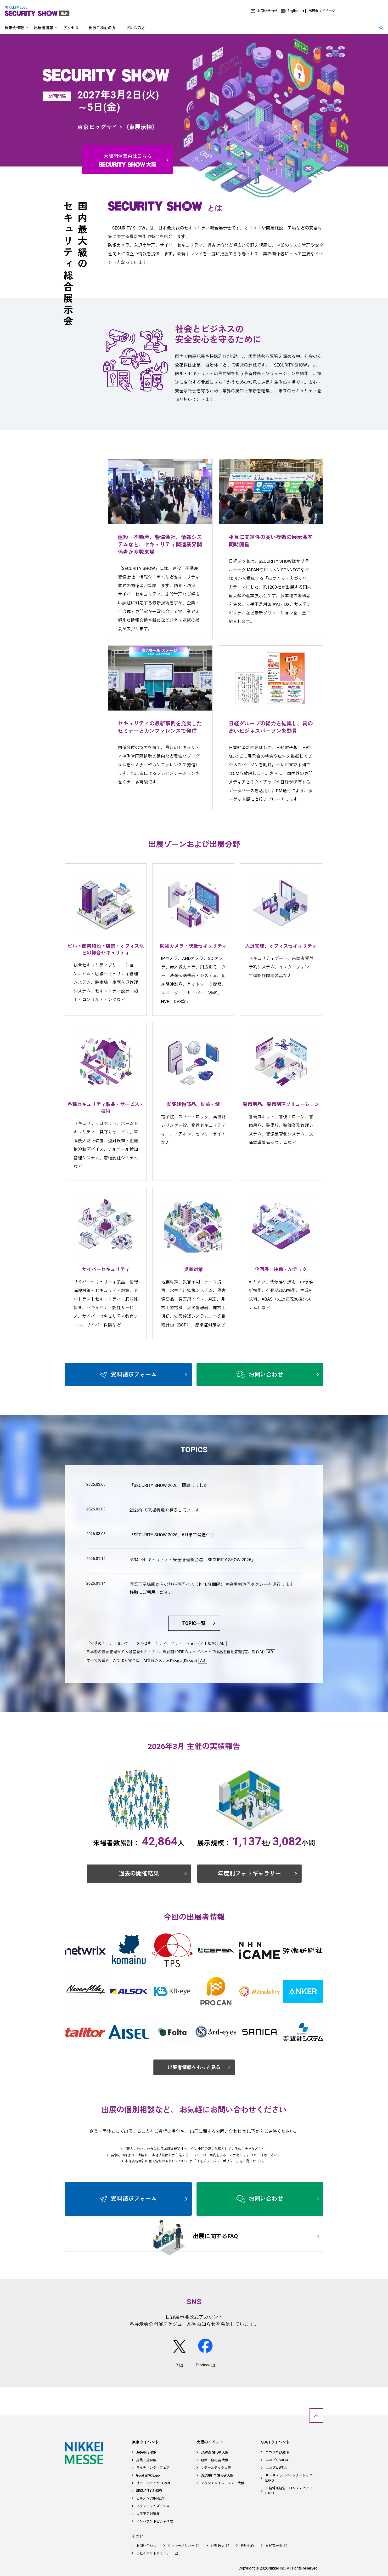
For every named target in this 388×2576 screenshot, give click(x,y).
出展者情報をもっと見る (199, 2067)
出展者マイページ (322, 11)
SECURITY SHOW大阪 (217, 2475)
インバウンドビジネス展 (154, 2521)
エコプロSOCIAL (277, 2460)
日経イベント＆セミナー (154, 2553)
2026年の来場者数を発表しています (164, 1510)
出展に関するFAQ (256, 2236)
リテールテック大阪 (216, 2468)
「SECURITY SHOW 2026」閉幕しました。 (170, 1485)
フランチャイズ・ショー (154, 2506)
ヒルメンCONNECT (150, 2498)
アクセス (71, 28)
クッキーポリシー (181, 2545)
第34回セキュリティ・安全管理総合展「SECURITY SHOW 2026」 (192, 1559)
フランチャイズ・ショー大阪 (222, 2483)
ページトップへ (316, 2415)
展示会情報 (14, 28)
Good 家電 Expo (148, 2475)
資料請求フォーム (149, 1374)
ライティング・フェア (153, 2468)
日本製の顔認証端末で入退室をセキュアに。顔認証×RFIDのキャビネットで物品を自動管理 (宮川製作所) (175, 1652)
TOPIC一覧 (198, 1623)
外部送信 (217, 2545)
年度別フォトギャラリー (257, 1873)
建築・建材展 (146, 2460)
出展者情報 (43, 28)
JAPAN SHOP (146, 2452)
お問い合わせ (267, 11)
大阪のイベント (210, 2442)
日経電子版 (273, 2545)
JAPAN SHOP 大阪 (215, 2452)
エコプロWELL (276, 2468)
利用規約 (247, 2545)
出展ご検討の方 (102, 28)
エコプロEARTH (277, 2452)
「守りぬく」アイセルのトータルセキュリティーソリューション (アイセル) (151, 1643)
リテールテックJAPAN (153, 2483)
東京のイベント (145, 2442)
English (292, 11)
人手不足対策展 (148, 2514)
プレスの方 (135, 28)
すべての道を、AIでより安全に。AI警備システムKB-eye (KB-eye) (141, 1660)
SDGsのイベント (275, 2442)
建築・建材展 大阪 (214, 2460)
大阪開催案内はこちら (133, 160)
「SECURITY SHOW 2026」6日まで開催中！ (171, 1534)
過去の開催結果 (152, 1873)
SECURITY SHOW (149, 2491)
